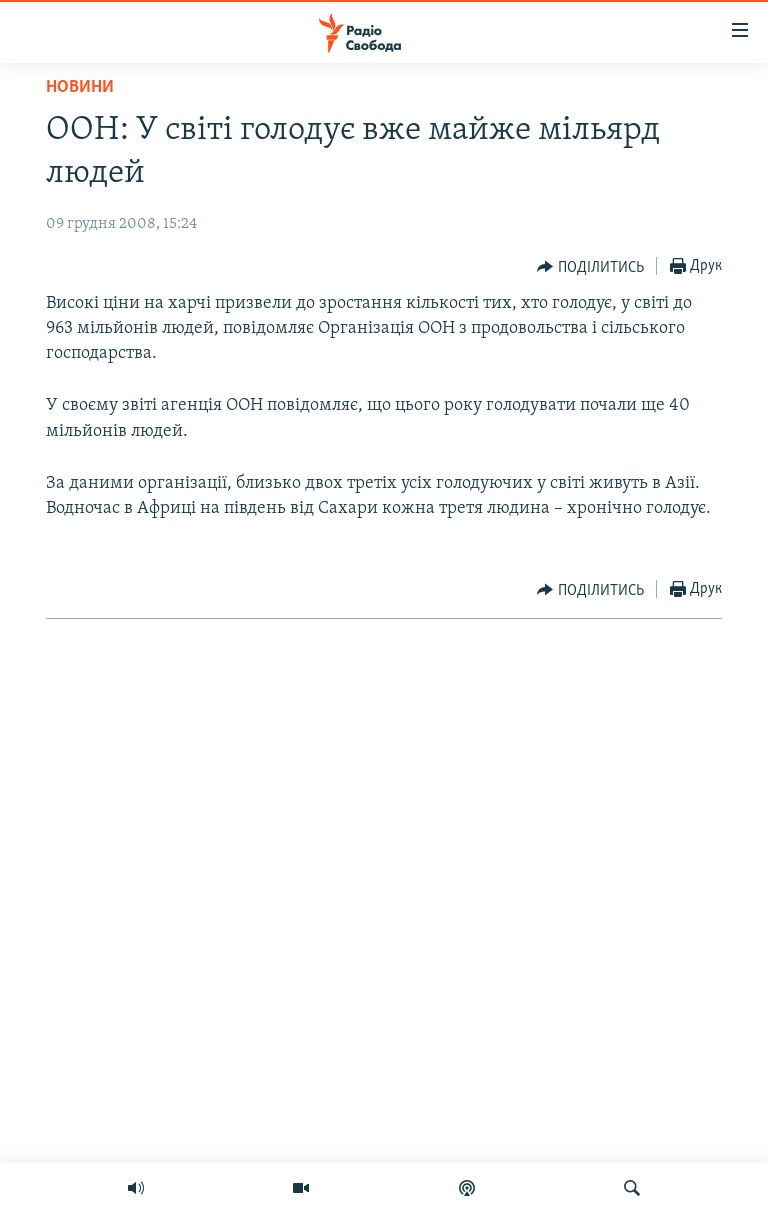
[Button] (590, 267)
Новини (80, 87)
